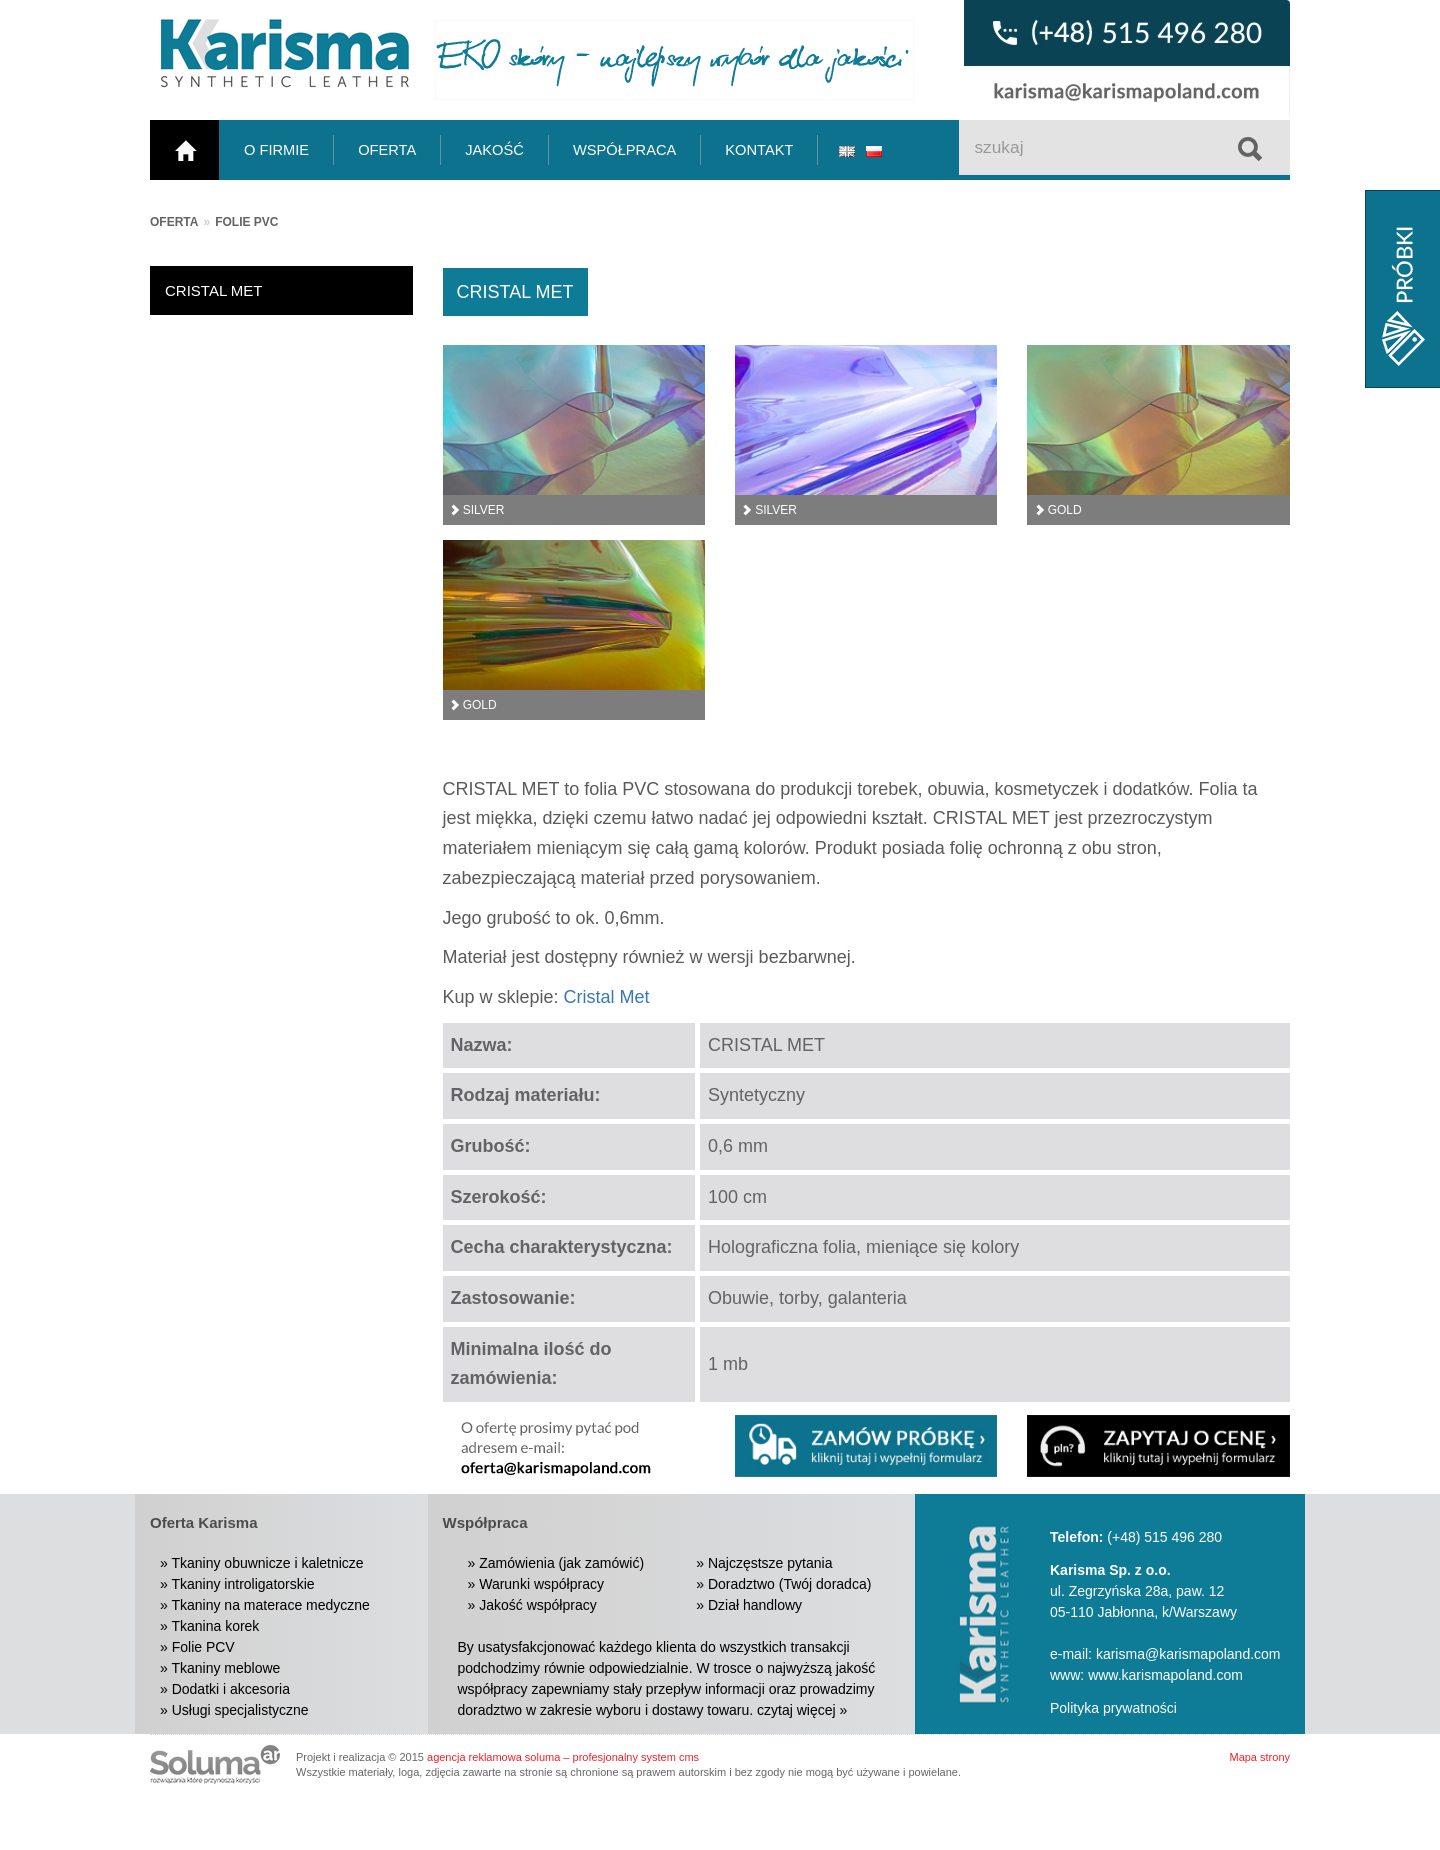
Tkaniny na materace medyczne (270, 1605)
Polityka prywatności (1113, 1708)
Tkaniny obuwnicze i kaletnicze (267, 1563)
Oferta (174, 222)
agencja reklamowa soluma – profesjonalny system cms (563, 1757)
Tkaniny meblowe (225, 1668)
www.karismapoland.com (1165, 1675)
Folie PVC (246, 222)
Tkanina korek (215, 1626)
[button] (1158, 1446)
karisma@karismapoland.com (1188, 1654)
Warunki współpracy (541, 1584)
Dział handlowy (755, 1605)
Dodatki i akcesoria (231, 1689)
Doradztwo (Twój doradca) (789, 1584)
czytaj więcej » (802, 1710)
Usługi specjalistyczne (240, 1710)
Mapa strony (1259, 1757)
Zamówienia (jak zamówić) (561, 1563)
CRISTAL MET (214, 290)
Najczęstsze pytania (770, 1563)
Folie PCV (203, 1647)
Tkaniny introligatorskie (242, 1584)
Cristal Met (607, 997)
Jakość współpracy (538, 1605)
